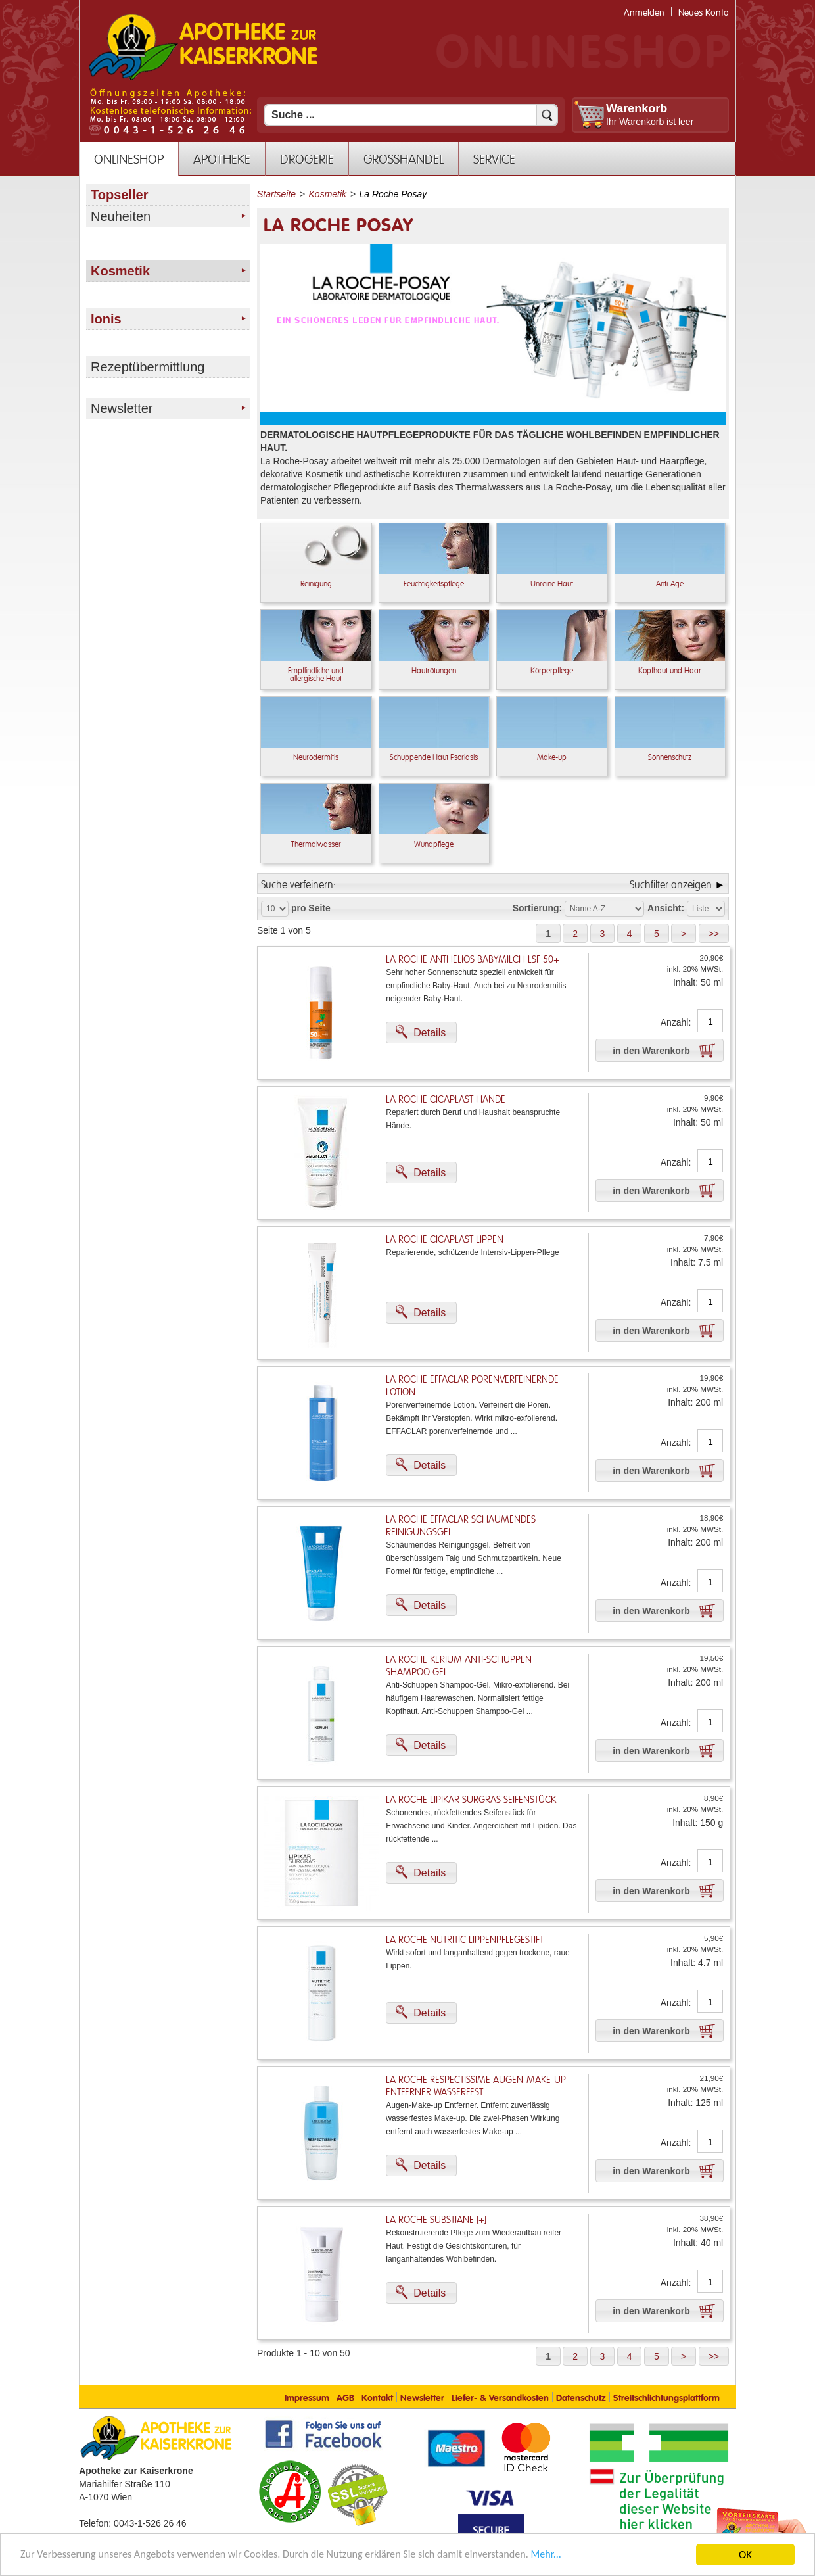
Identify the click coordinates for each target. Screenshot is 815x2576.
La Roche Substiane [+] (436, 2220)
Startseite (276, 194)
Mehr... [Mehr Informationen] (575, 2556)
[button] (548, 933)
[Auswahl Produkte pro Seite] (275, 909)
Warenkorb (636, 108)
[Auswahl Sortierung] (604, 909)
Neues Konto (703, 12)
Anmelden (644, 12)
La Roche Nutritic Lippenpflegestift (465, 1940)
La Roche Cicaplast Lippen (444, 1239)
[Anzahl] (710, 1022)
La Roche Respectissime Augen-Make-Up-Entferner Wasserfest (477, 2086)
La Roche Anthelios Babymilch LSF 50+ (472, 959)
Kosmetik (328, 194)
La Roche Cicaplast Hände (445, 1099)
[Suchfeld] (411, 115)
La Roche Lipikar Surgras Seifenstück (471, 1800)
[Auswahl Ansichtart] (706, 909)
